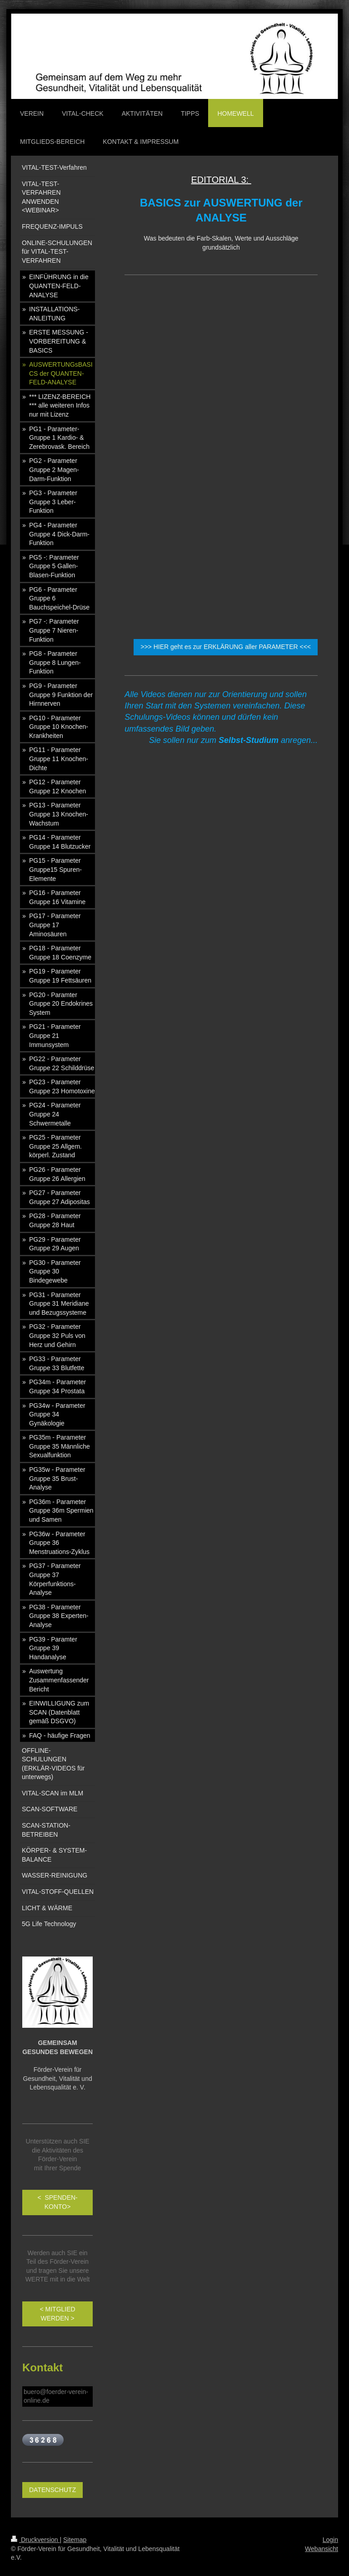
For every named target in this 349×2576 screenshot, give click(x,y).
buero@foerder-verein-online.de (56, 2396)
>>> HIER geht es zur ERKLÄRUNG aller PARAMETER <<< (225, 646)
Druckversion (35, 2539)
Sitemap (74, 2539)
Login (330, 2539)
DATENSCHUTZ (52, 2489)
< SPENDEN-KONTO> (57, 2202)
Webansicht (321, 2548)
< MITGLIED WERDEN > (57, 2314)
